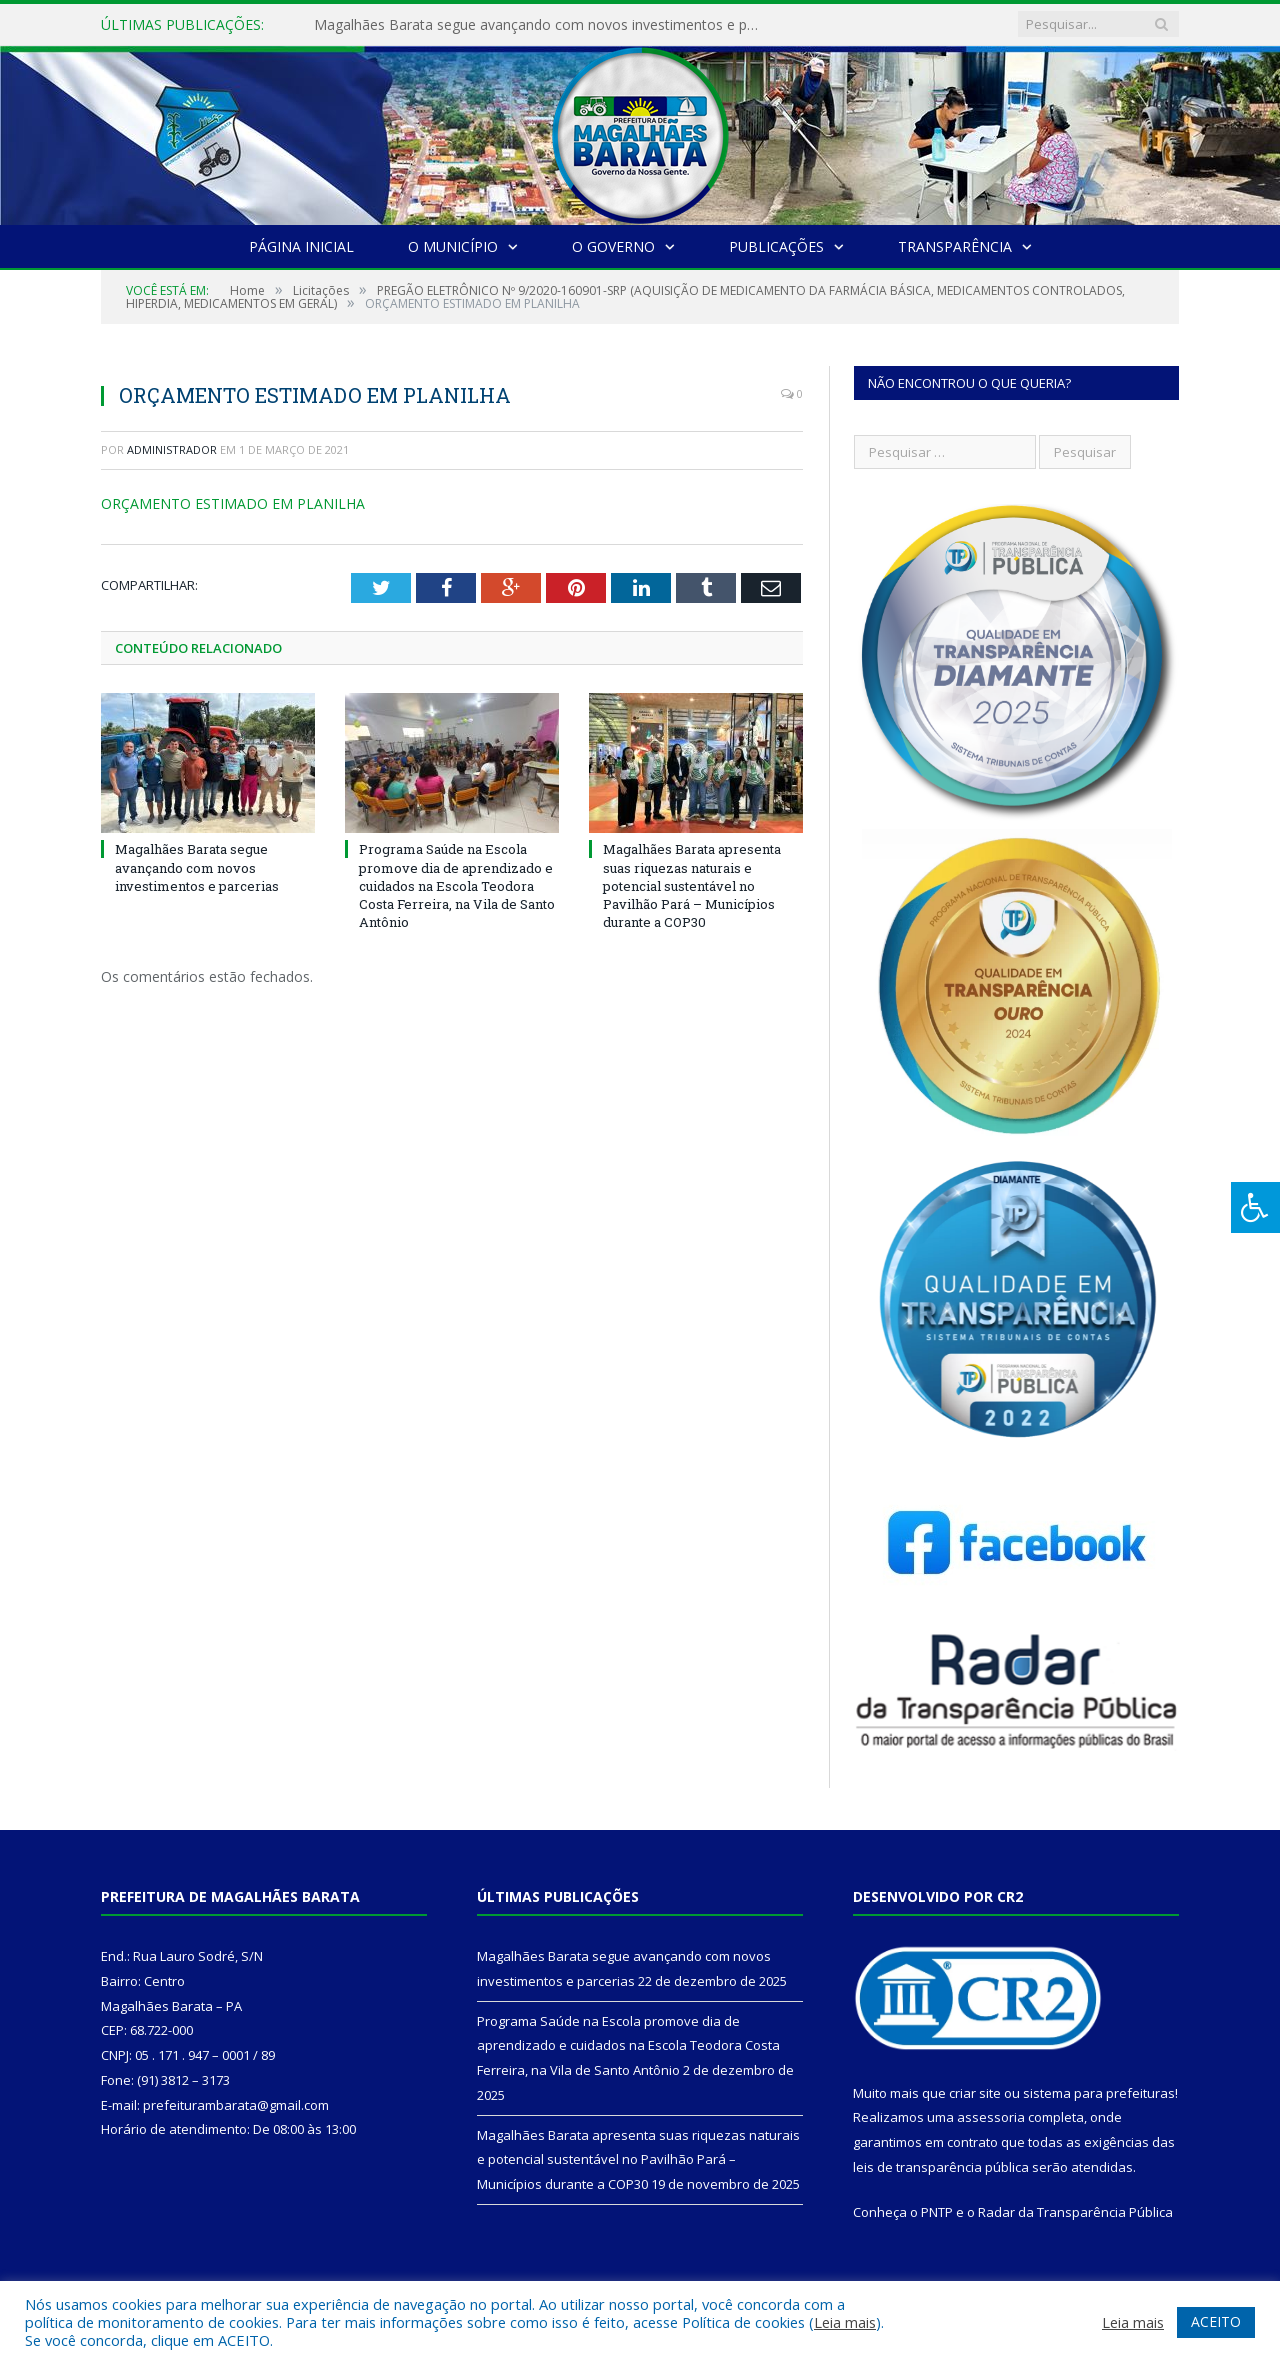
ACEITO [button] (1216, 2321)
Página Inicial (301, 246)
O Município (453, 246)
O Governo (613, 246)
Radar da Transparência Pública (1075, 2212)
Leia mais (845, 2322)
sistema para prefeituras (1099, 2093)
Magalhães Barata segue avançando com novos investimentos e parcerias (544, 25)
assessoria (991, 2117)
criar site (975, 2093)
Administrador (172, 449)
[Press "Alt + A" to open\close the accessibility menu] (1255, 1207)
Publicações (776, 246)
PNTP (937, 2212)
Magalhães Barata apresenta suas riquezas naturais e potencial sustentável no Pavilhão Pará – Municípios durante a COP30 (692, 885)
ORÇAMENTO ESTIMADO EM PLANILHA (233, 503)
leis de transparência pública (941, 2167)
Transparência (955, 246)
